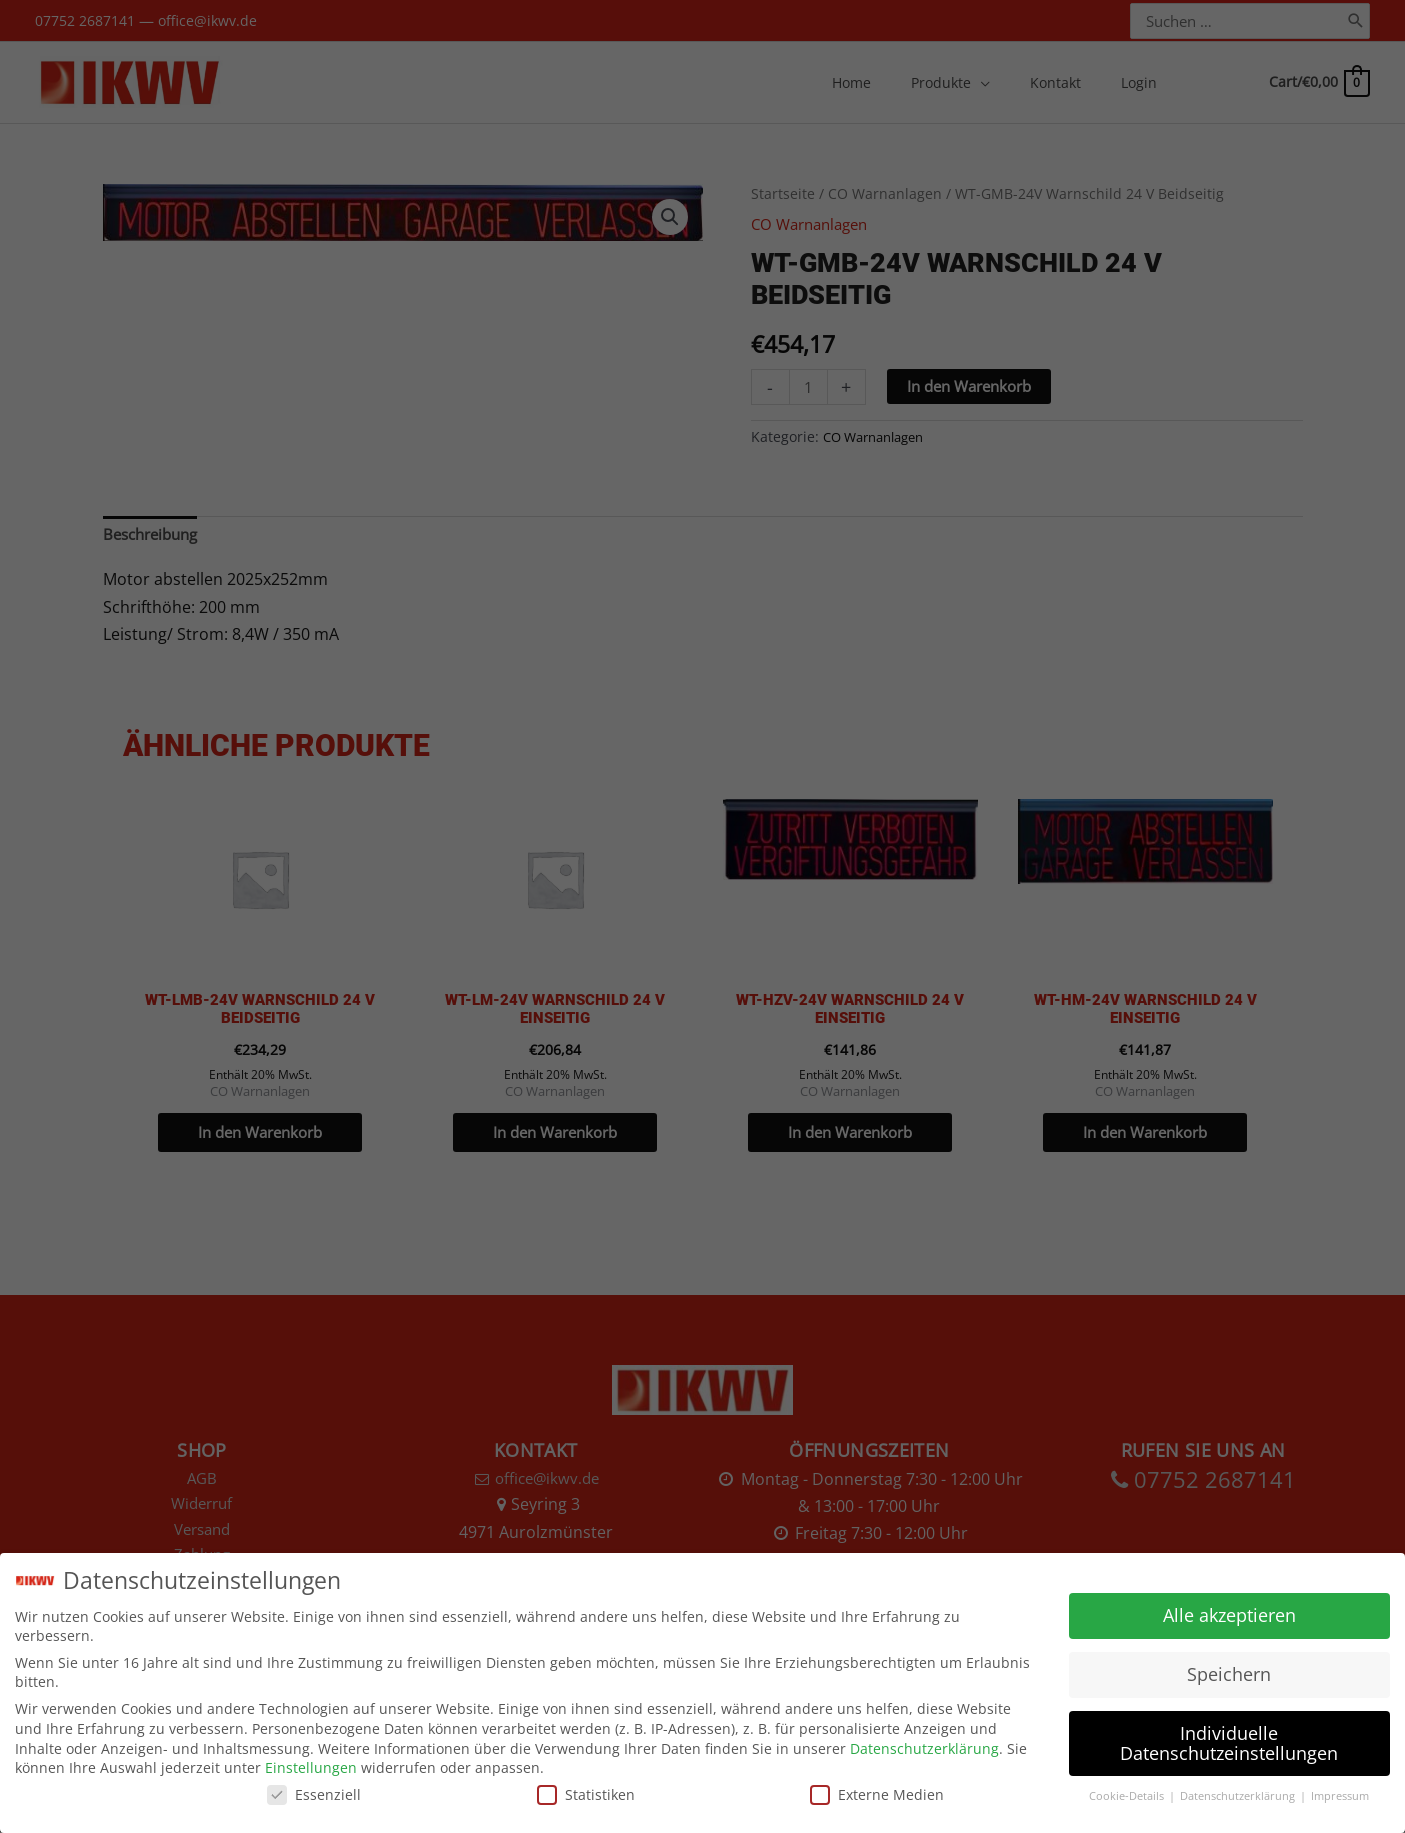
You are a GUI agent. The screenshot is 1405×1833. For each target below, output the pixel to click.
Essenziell (314, 1793)
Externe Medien (877, 1793)
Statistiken (586, 1793)
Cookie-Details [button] (1128, 1795)
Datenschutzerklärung (924, 1746)
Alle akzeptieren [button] (1229, 1614)
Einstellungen (311, 1766)
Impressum (1340, 1795)
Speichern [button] (1229, 1673)
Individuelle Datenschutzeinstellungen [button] (1229, 1742)
